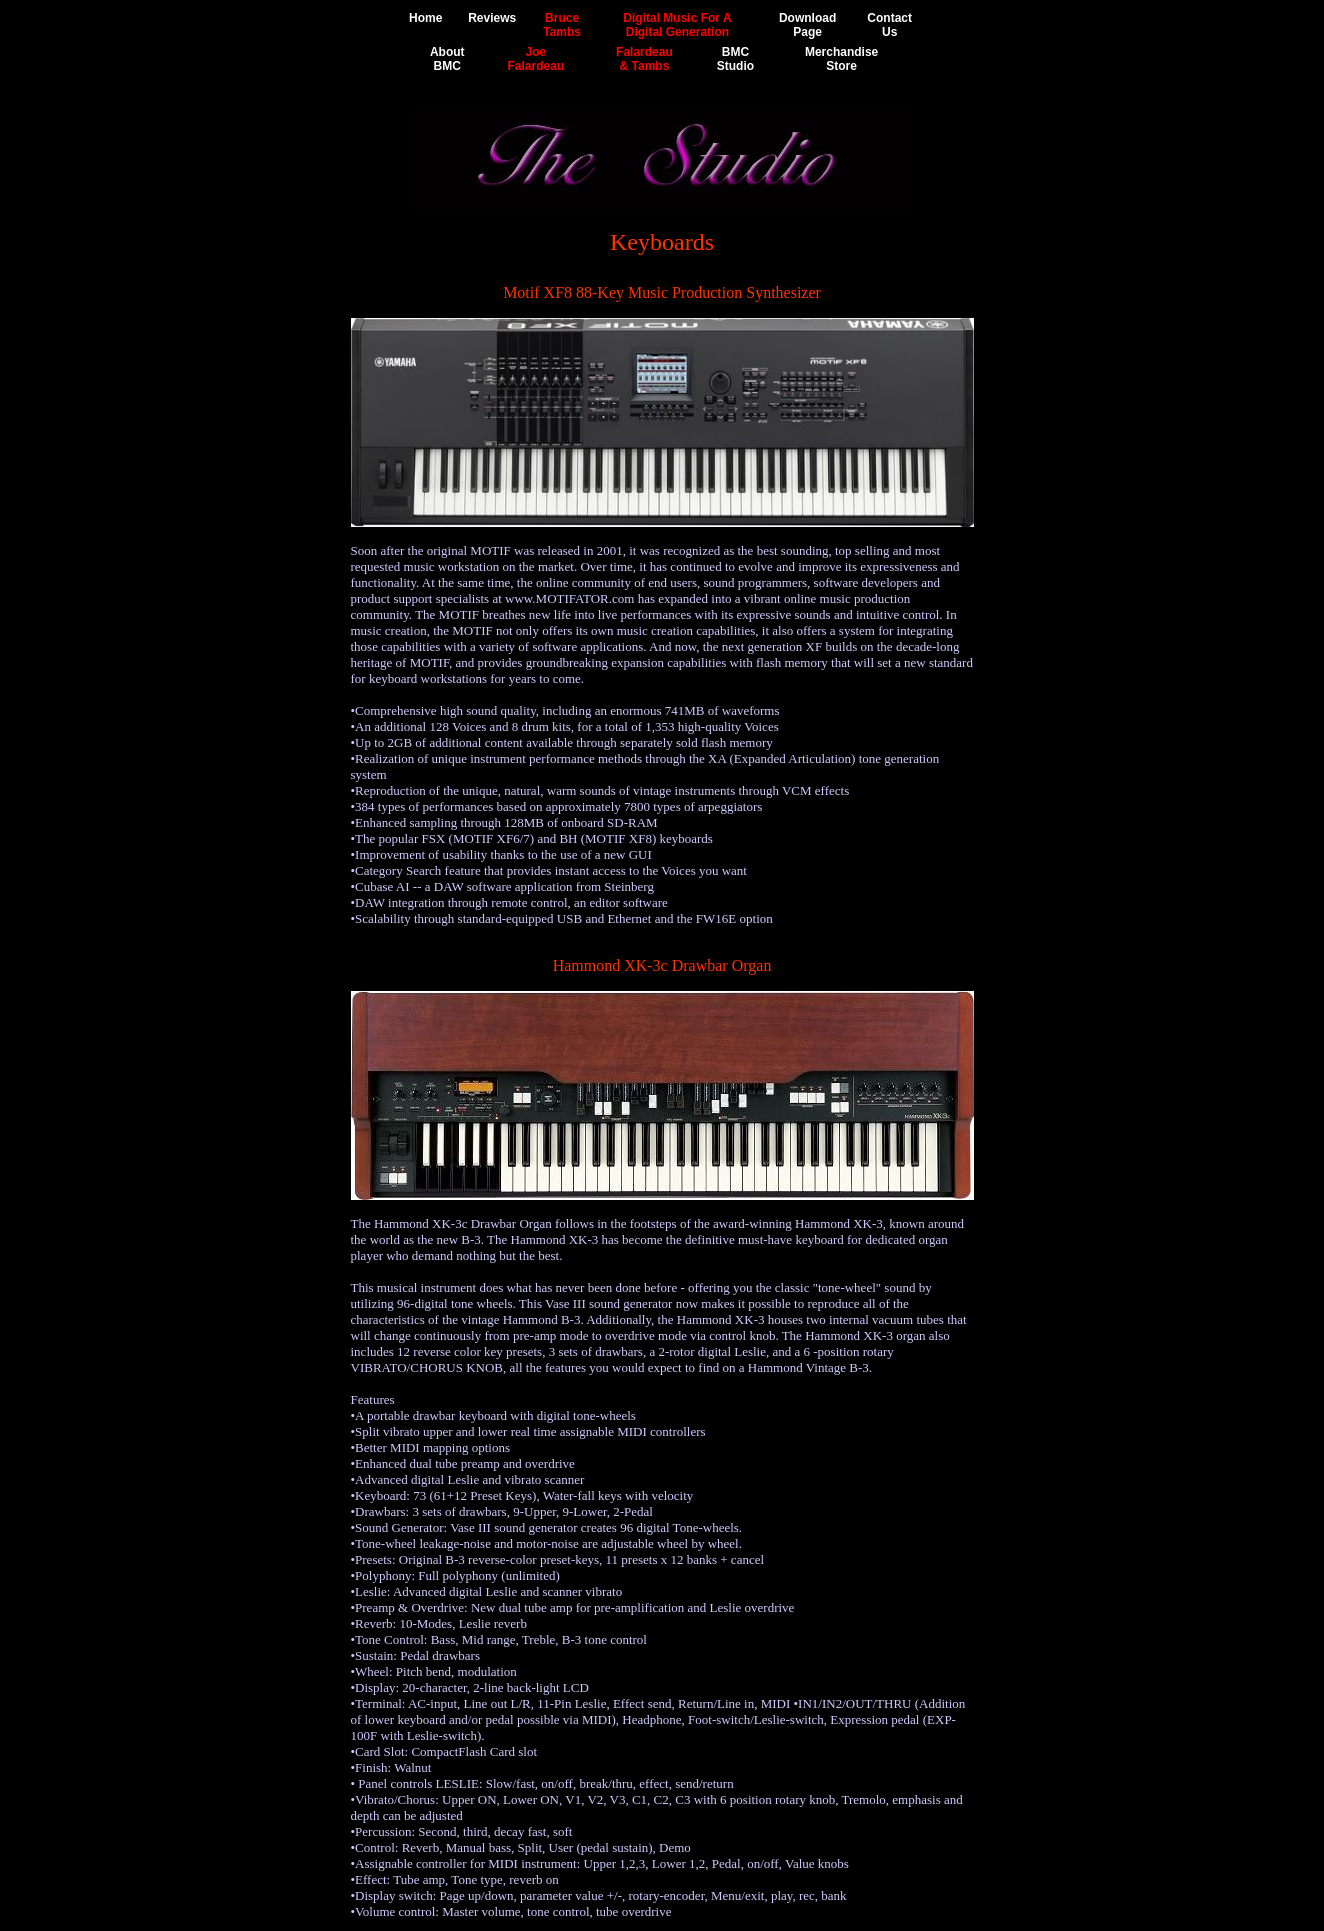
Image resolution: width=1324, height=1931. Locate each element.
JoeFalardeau (535, 59)
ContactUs (889, 25)
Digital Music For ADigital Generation (677, 25)
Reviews (492, 18)
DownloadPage (807, 25)
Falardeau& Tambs (644, 59)
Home (425, 18)
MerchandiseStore (841, 59)
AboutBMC (447, 59)
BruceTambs (562, 25)
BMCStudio (735, 59)
